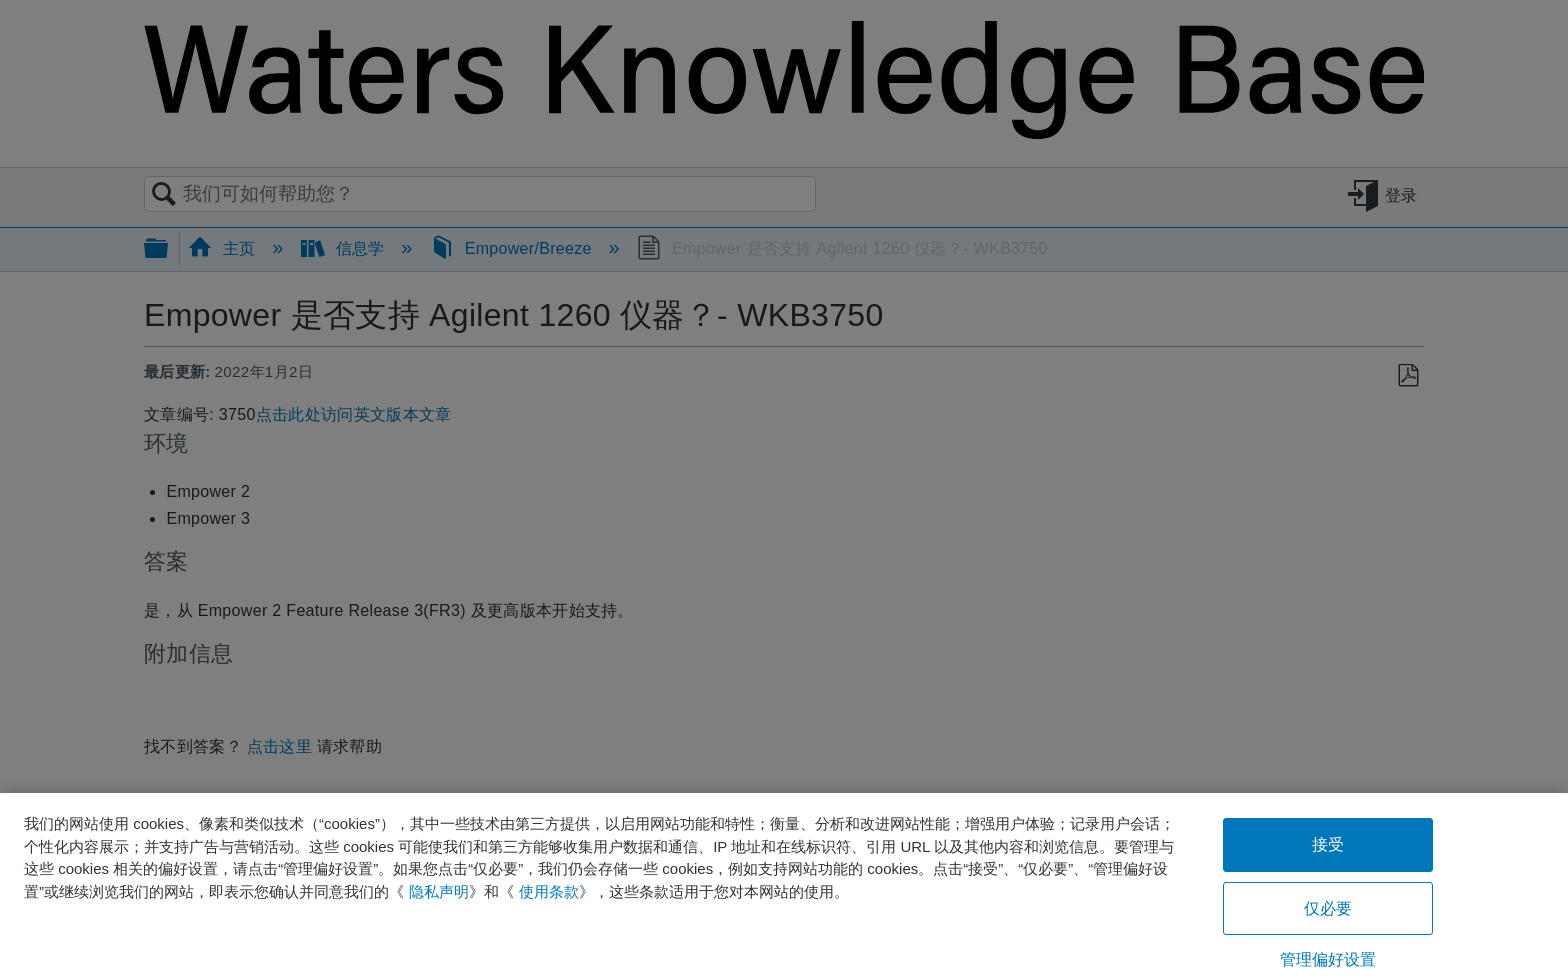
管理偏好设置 (1328, 959)
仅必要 (1328, 908)
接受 (1328, 844)
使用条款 (549, 891)
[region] (784, 886)
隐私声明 (439, 891)
